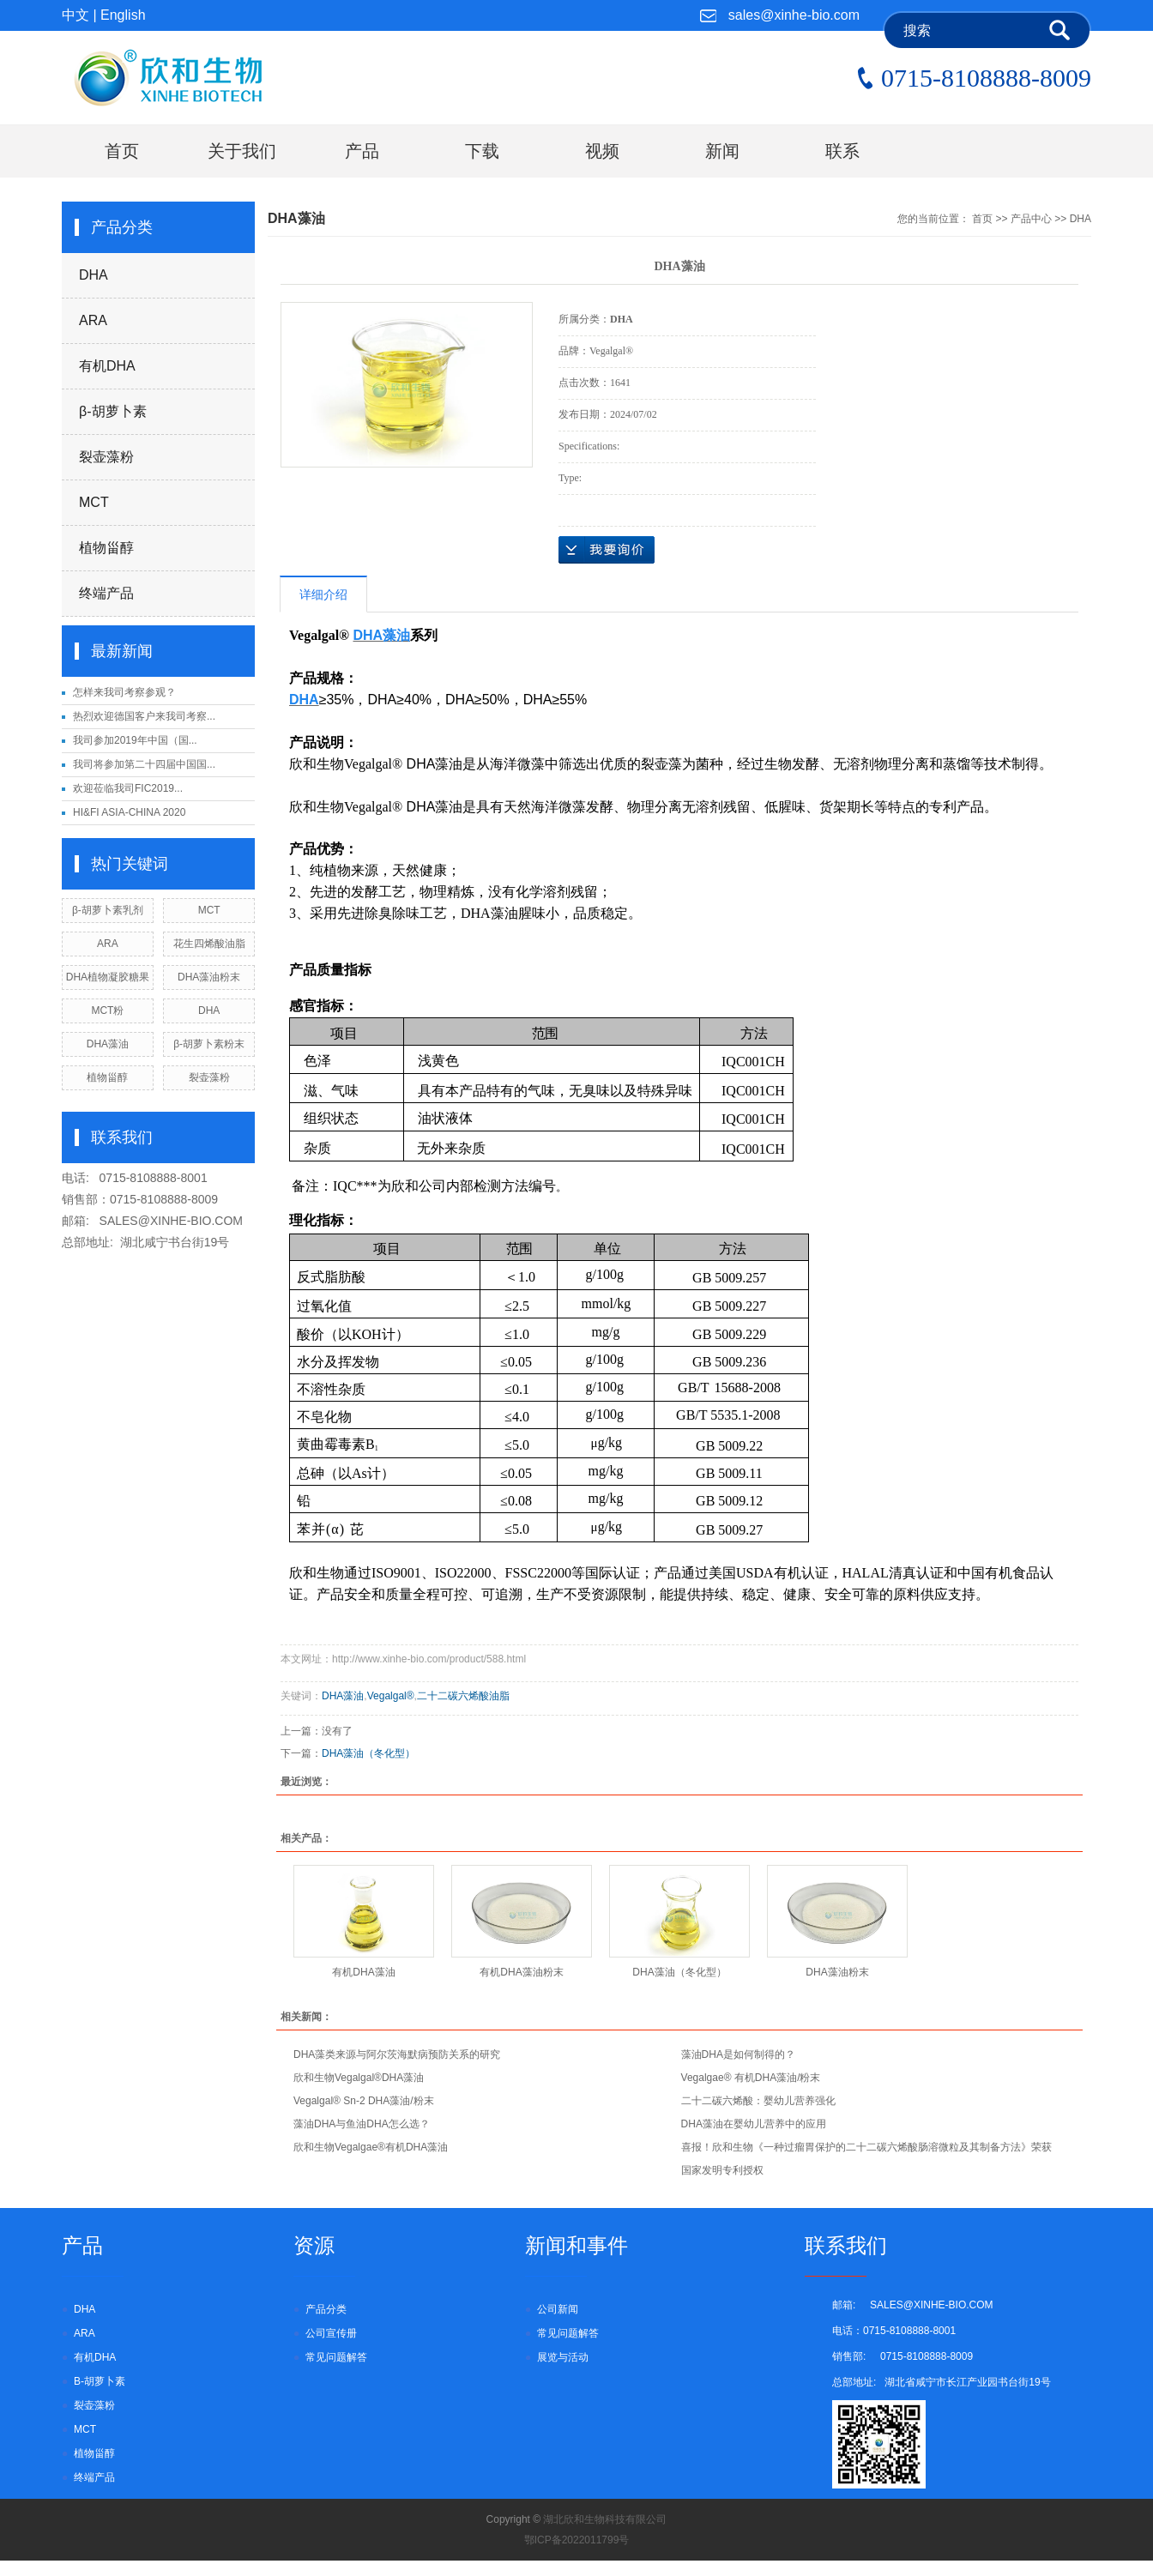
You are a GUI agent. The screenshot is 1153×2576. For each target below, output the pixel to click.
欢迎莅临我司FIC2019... (128, 788)
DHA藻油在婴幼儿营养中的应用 (753, 2124)
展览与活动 (563, 2357)
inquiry (606, 550)
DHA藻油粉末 (209, 977)
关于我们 (242, 151)
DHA (93, 275)
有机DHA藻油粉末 (521, 1972)
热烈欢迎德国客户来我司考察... (144, 716)
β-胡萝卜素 (113, 411)
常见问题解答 (336, 2357)
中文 (75, 15)
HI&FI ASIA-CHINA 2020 (129, 812)
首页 (122, 151)
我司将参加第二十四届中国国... (144, 764)
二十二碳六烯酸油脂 (463, 1696)
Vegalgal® (390, 1696)
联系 (842, 151)
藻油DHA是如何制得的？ (738, 2054)
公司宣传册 (331, 2333)
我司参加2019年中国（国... (135, 740)
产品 (362, 151)
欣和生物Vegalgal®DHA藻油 (358, 2078)
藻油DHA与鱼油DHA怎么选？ (361, 2124)
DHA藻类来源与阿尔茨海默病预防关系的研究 (396, 2054)
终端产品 (106, 593)
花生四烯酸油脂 (209, 944)
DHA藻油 (108, 1044)
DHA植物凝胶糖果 (107, 977)
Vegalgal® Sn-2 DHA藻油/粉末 (363, 2101)
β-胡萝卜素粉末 (208, 1044)
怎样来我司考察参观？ (124, 692)
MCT (94, 502)
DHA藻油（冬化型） (368, 1753)
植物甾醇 (106, 547)
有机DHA (107, 366)
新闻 (722, 151)
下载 (482, 151)
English (122, 15)
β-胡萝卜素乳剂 (107, 910)
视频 (602, 151)
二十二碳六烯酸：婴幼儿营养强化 (758, 2101)
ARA (93, 320)
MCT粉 (107, 1010)
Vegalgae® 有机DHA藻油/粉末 (751, 2078)
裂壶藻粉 (106, 456)
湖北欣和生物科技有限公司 (605, 2519)
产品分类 (326, 2309)
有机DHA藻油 (363, 1972)
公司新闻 (557, 2309)
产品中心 (1031, 219)
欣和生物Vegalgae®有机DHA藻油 (370, 2147)
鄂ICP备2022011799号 (577, 2540)
